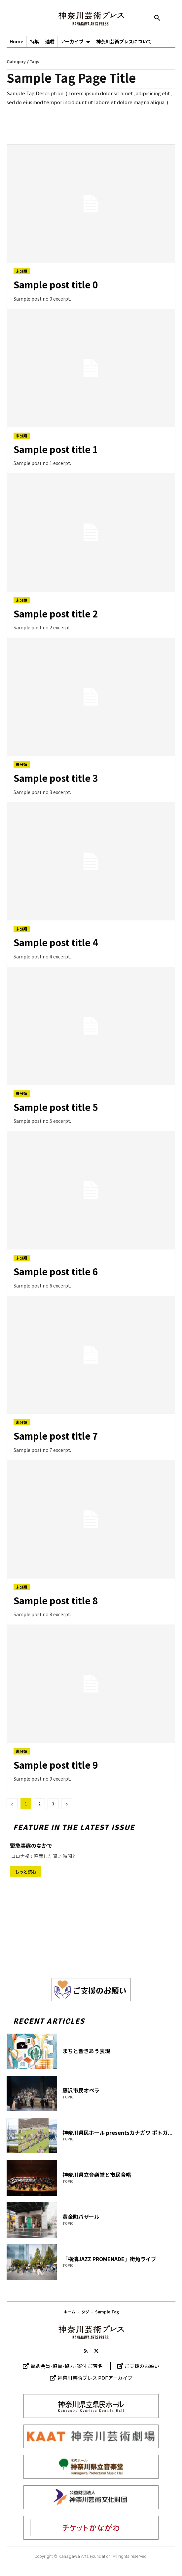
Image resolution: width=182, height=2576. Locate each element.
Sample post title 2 (56, 613)
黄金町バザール (80, 2216)
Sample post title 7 (56, 1435)
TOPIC (67, 2096)
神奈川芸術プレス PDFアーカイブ (94, 2377)
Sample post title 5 (56, 1107)
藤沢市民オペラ (80, 2090)
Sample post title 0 (56, 284)
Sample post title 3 (56, 777)
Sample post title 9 (56, 1764)
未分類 (21, 271)
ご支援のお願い (142, 2365)
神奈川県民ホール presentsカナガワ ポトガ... (117, 2132)
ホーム (69, 2311)
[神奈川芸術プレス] (91, 18)
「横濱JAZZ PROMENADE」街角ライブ (109, 2259)
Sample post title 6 (56, 1271)
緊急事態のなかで (31, 1845)
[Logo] (91, 2332)
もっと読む (25, 1872)
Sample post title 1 (56, 449)
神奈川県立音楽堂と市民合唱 (96, 2174)
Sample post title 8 (56, 1600)
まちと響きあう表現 (86, 2051)
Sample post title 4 (56, 942)
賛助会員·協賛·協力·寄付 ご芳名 (66, 2365)
